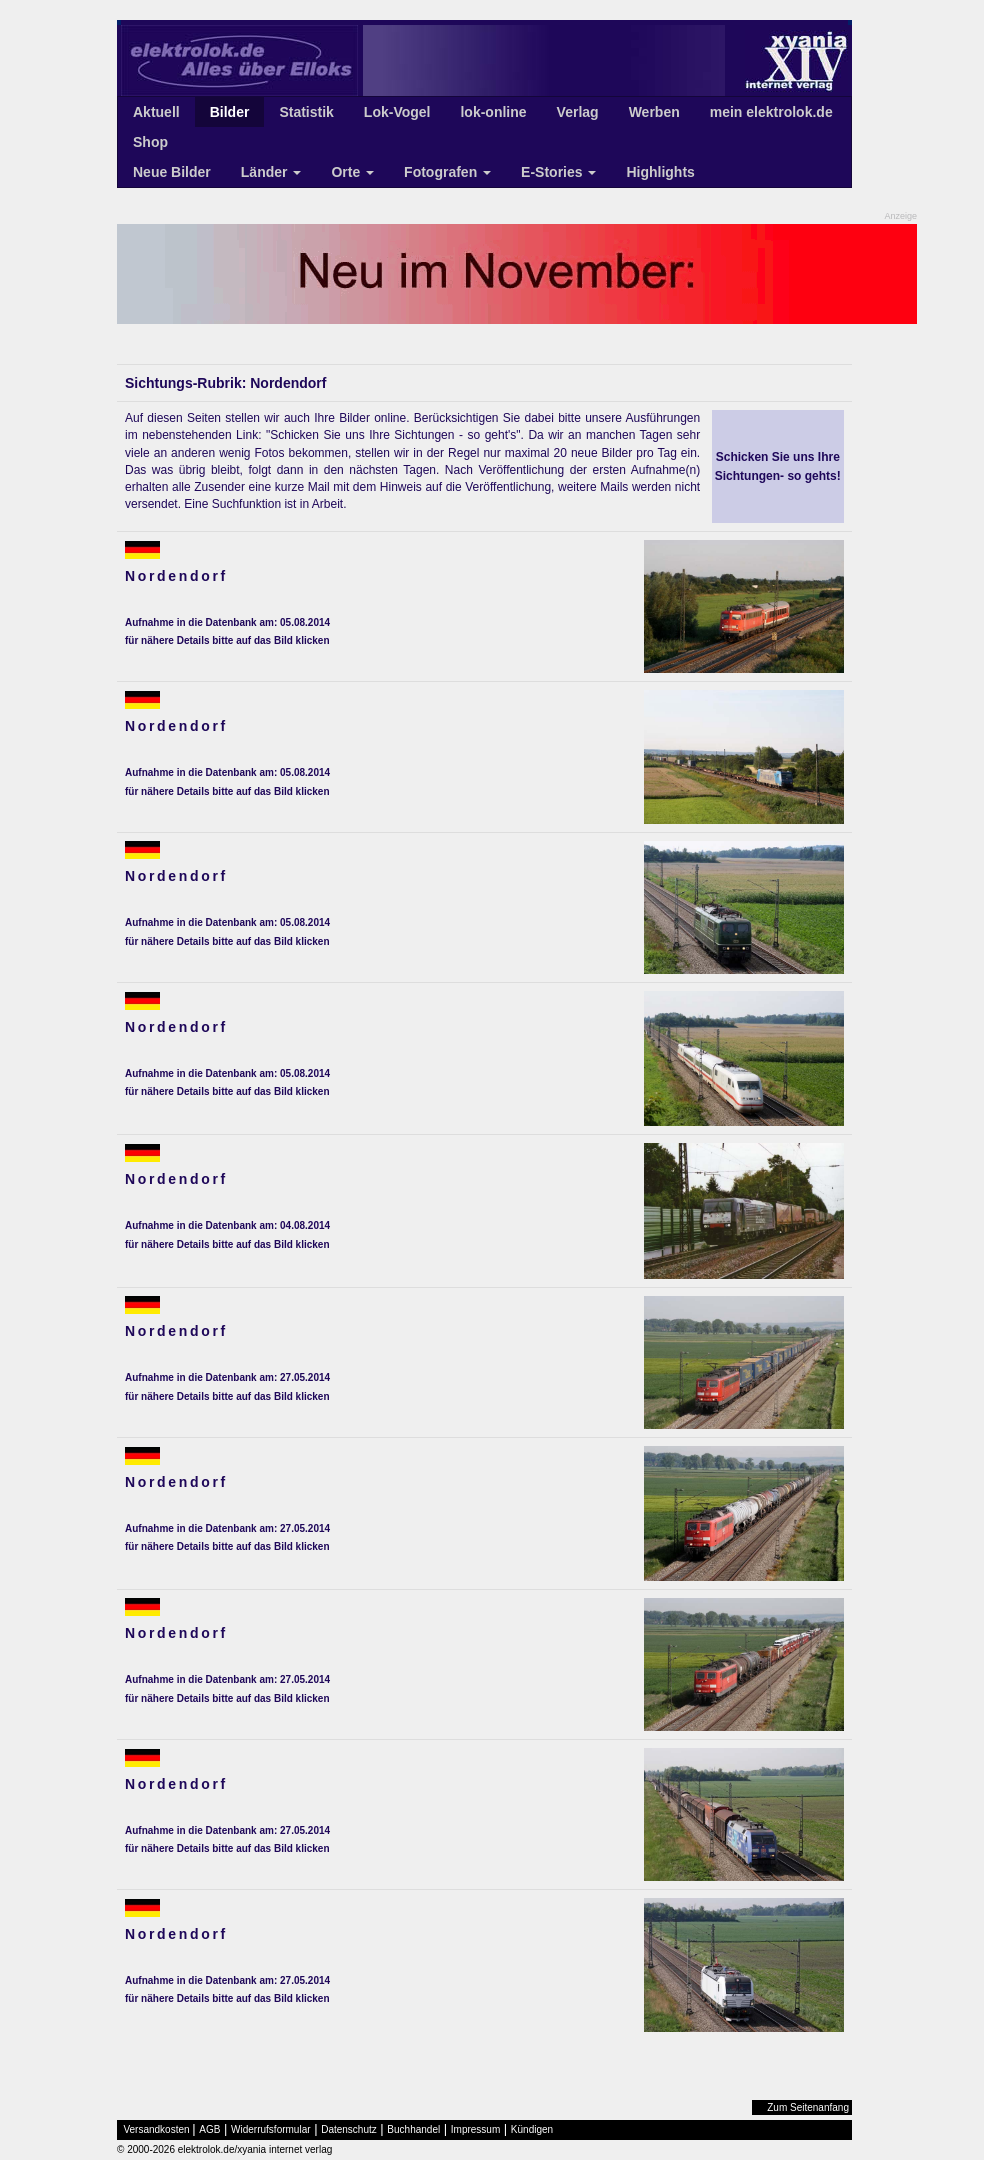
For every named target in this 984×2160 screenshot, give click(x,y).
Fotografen (447, 172)
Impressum (475, 2129)
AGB (209, 2129)
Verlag (578, 112)
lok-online (493, 112)
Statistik (306, 112)
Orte (352, 172)
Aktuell (156, 112)
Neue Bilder (172, 172)
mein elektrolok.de (771, 112)
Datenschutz (349, 2129)
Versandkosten (157, 2129)
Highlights (660, 172)
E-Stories (558, 172)
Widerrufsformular (270, 2129)
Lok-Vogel (397, 112)
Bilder (230, 112)
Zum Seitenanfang (808, 2107)
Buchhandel (413, 2129)
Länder (271, 172)
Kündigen (532, 2129)
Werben (654, 112)
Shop (150, 142)
